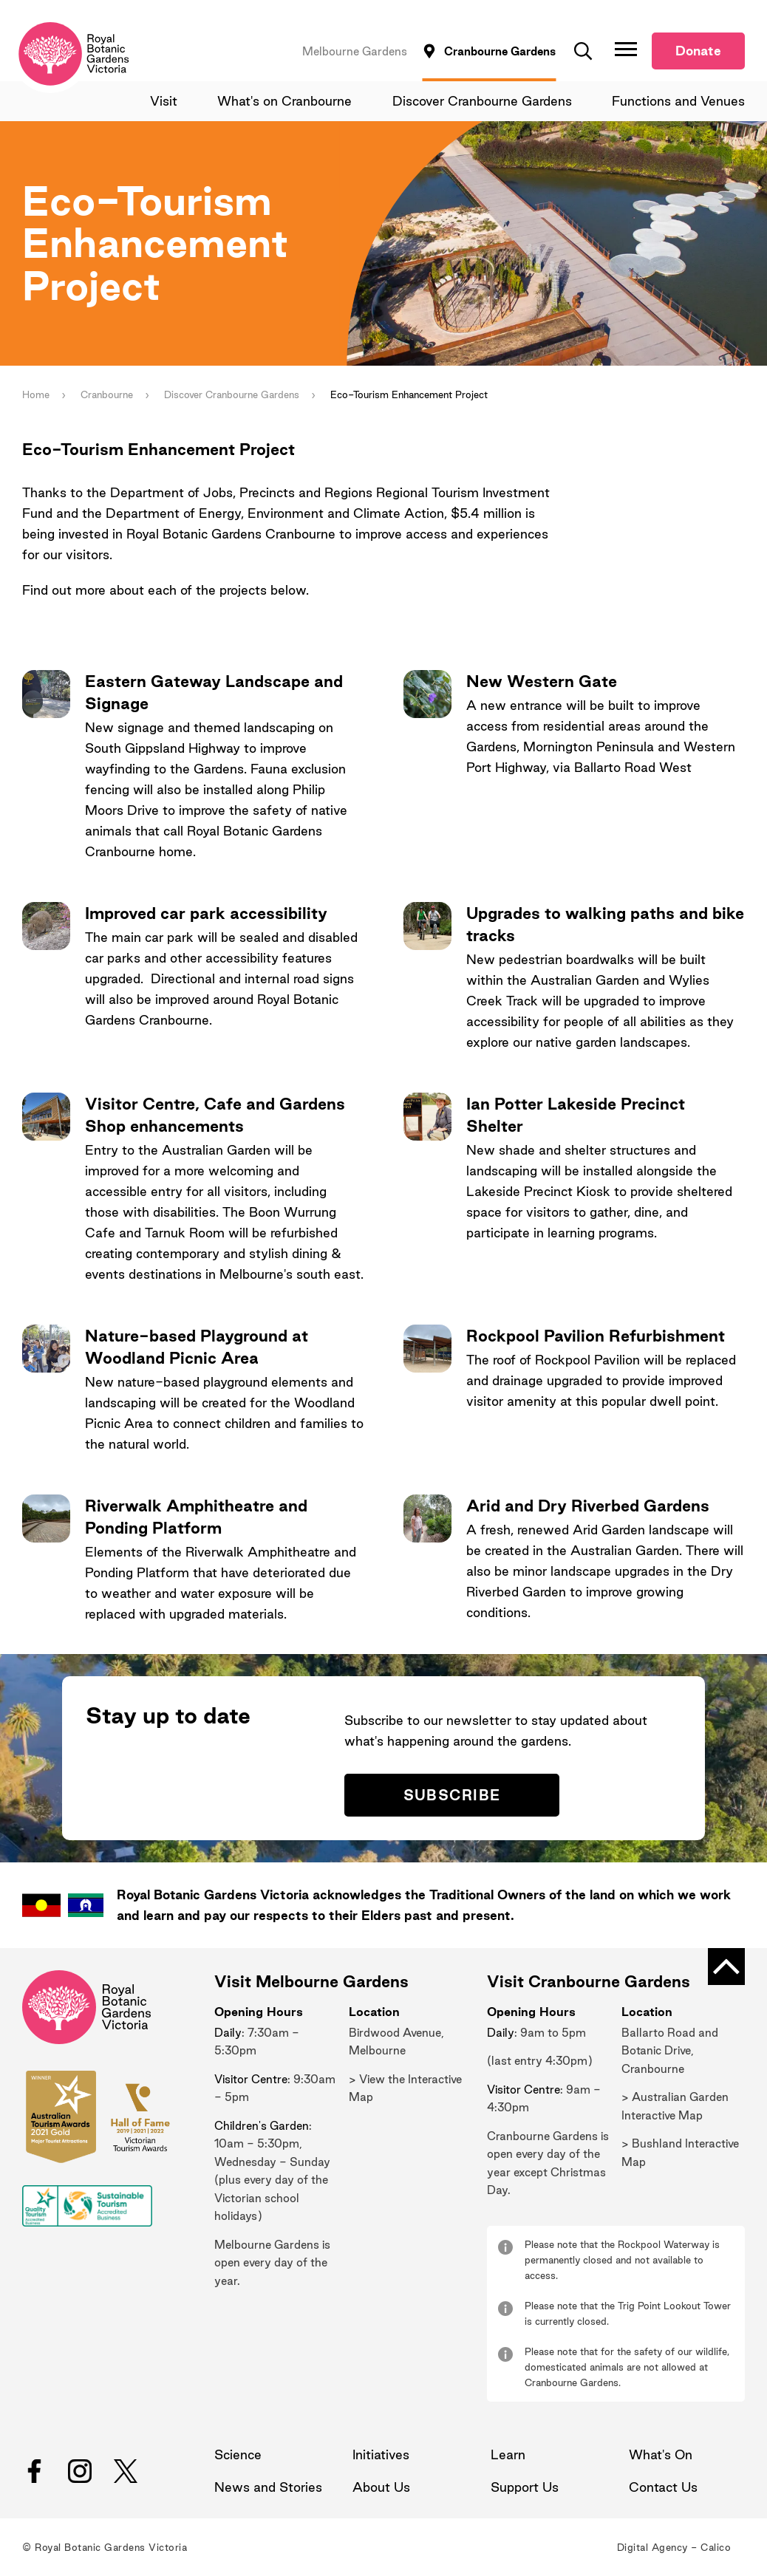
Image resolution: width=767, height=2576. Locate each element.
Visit (164, 101)
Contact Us (663, 2487)
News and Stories (268, 2487)
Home (36, 395)
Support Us (525, 2487)
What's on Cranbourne (285, 101)
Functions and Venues (678, 101)
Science (238, 2454)
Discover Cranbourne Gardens (482, 101)
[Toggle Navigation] (626, 49)
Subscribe (452, 1796)
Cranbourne (107, 395)
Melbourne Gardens (354, 51)
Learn (508, 2454)
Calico (715, 2547)
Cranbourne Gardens (500, 51)
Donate (698, 51)
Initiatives (380, 2454)
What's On (660, 2454)
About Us (381, 2487)
